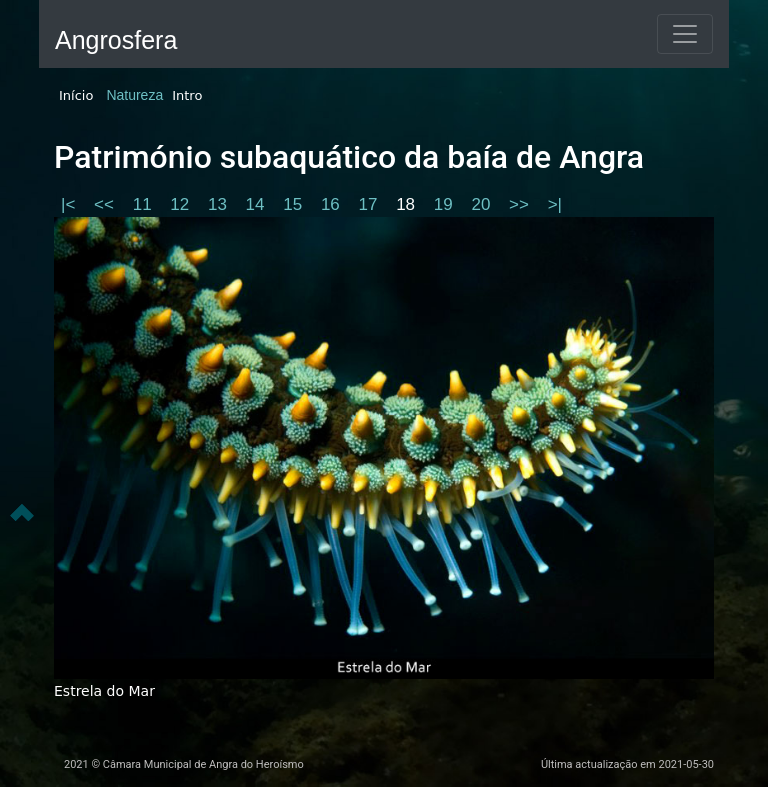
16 (333, 204)
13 (220, 204)
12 (182, 204)
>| (555, 204)
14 (258, 204)
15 (295, 204)
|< (70, 204)
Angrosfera (116, 40)
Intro (187, 95)
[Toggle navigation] (685, 34)
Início (76, 95)
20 (483, 204)
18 (408, 204)
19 (446, 204)
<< (106, 204)
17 (371, 204)
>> (521, 204)
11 (145, 204)
